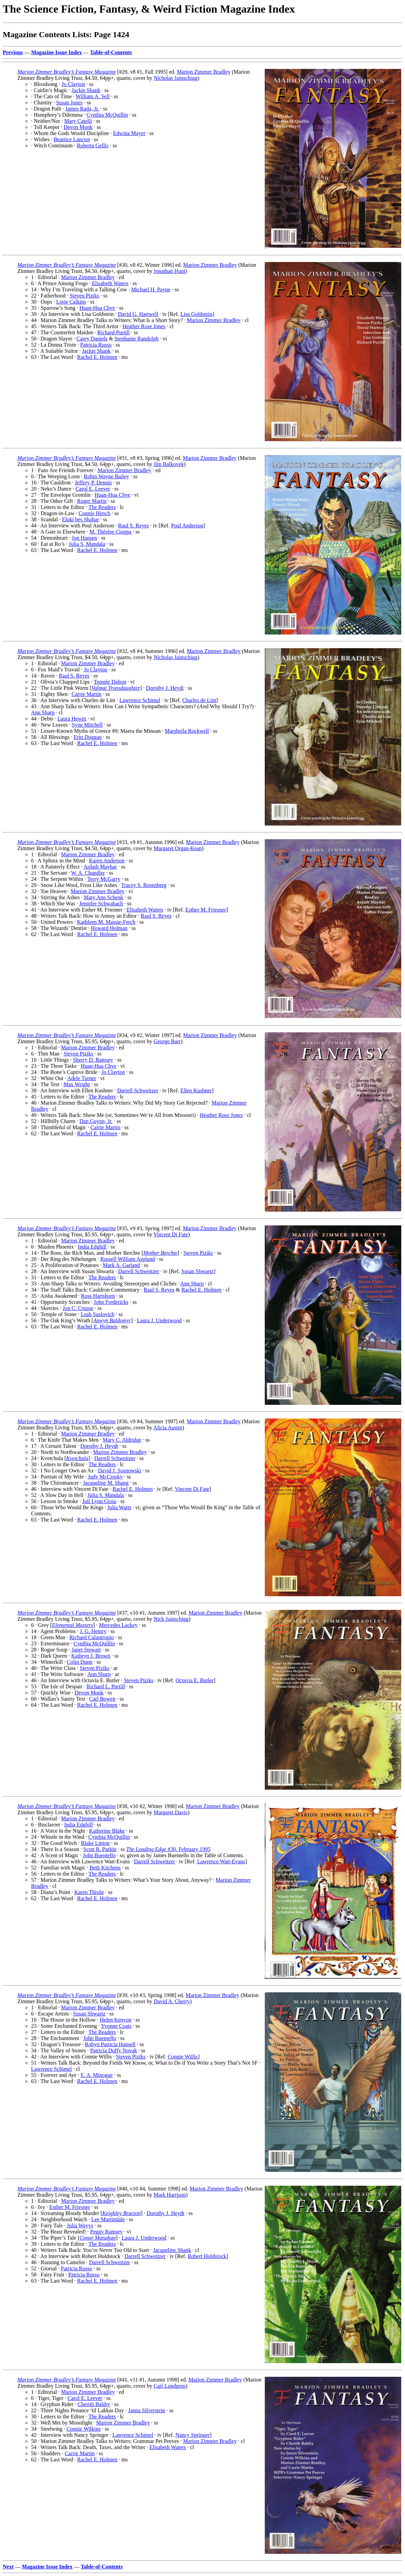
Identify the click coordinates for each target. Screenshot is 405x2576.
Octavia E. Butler (194, 1680)
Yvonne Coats (116, 2026)
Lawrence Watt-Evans (221, 1861)
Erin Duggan (88, 737)
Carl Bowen (102, 1699)
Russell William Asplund (127, 1259)
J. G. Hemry (93, 1631)
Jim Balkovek (169, 464)
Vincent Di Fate (171, 1234)
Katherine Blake (107, 1831)
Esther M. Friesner (205, 910)
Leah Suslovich (97, 1314)
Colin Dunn (79, 1662)
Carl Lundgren (170, 2386)
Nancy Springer (192, 2435)
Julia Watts (119, 1507)
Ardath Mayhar (100, 867)
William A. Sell (93, 96)
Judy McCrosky (105, 1477)
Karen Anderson (107, 860)
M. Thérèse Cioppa (110, 532)
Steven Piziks (84, 296)
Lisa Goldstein (196, 314)
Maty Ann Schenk (104, 897)
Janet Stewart (86, 1650)
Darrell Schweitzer (137, 1090)
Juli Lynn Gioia (99, 1501)
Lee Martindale (108, 2219)
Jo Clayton (73, 84)
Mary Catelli (78, 121)
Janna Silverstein (146, 2410)
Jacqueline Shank (172, 2250)
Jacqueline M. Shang (106, 1483)
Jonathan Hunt (169, 271)
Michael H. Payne (150, 289)
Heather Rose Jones (143, 326)
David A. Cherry (172, 2001)
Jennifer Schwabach (101, 903)
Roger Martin (92, 501)
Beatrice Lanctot (72, 139)
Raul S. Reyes (133, 525)
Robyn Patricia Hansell (110, 2044)
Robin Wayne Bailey (106, 476)
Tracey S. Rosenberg (144, 885)
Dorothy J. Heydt (165, 688)
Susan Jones (69, 102)
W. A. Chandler (88, 873)
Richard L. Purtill (106, 1686)
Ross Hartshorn (98, 1296)
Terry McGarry (103, 879)
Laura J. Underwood (159, 1320)
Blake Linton (95, 1843)
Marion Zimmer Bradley (203, 72)
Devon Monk (77, 127)
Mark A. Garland (121, 1265)
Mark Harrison (170, 2195)
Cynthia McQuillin (107, 115)
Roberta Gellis (93, 145)
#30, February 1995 (168, 1849)
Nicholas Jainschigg (175, 78)
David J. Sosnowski (119, 1470)
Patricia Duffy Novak (113, 2050)
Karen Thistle (89, 1892)
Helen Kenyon (115, 2020)
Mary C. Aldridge (122, 1440)
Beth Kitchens (105, 1868)
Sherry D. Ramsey (93, 1060)
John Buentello (99, 1855)
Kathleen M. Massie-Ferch (106, 922)
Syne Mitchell (87, 725)
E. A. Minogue (97, 2075)
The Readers (102, 507)
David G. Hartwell (138, 314)
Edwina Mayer (129, 133)
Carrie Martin (87, 694)
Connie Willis (183, 2057)
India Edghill (92, 1247)
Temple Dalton (110, 682)
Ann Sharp (43, 712)
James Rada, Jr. (82, 109)
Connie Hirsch (95, 513)
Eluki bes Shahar (80, 519)
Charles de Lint (199, 700)
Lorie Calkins (71, 302)
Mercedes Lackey (118, 1625)
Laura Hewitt (71, 719)
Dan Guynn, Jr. (96, 1121)
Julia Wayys (80, 2225)
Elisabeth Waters (110, 283)
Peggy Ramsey (106, 2232)
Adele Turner (81, 1078)
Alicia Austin (167, 1427)
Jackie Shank (86, 90)
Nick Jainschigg (171, 1619)
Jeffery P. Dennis (93, 482)
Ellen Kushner (196, 1090)
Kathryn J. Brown (90, 1656)
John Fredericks (111, 1302)
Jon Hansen (84, 538)
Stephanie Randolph (136, 338)
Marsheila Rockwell (187, 731)
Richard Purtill (113, 332)
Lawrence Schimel (139, 700)
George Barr (167, 1041)
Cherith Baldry (93, 2404)
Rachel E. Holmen (97, 357)
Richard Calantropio (91, 1637)
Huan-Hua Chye (97, 308)
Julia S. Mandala (87, 544)
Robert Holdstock (207, 2256)
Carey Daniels (91, 338)
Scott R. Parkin (99, 1849)
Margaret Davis (171, 1812)
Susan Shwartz (197, 1271)
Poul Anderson (187, 525)
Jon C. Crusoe (77, 1308)
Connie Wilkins (84, 2429)
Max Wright (76, 1084)
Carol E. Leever (92, 489)
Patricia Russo (96, 345)
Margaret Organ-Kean (178, 848)
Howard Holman (109, 928)
